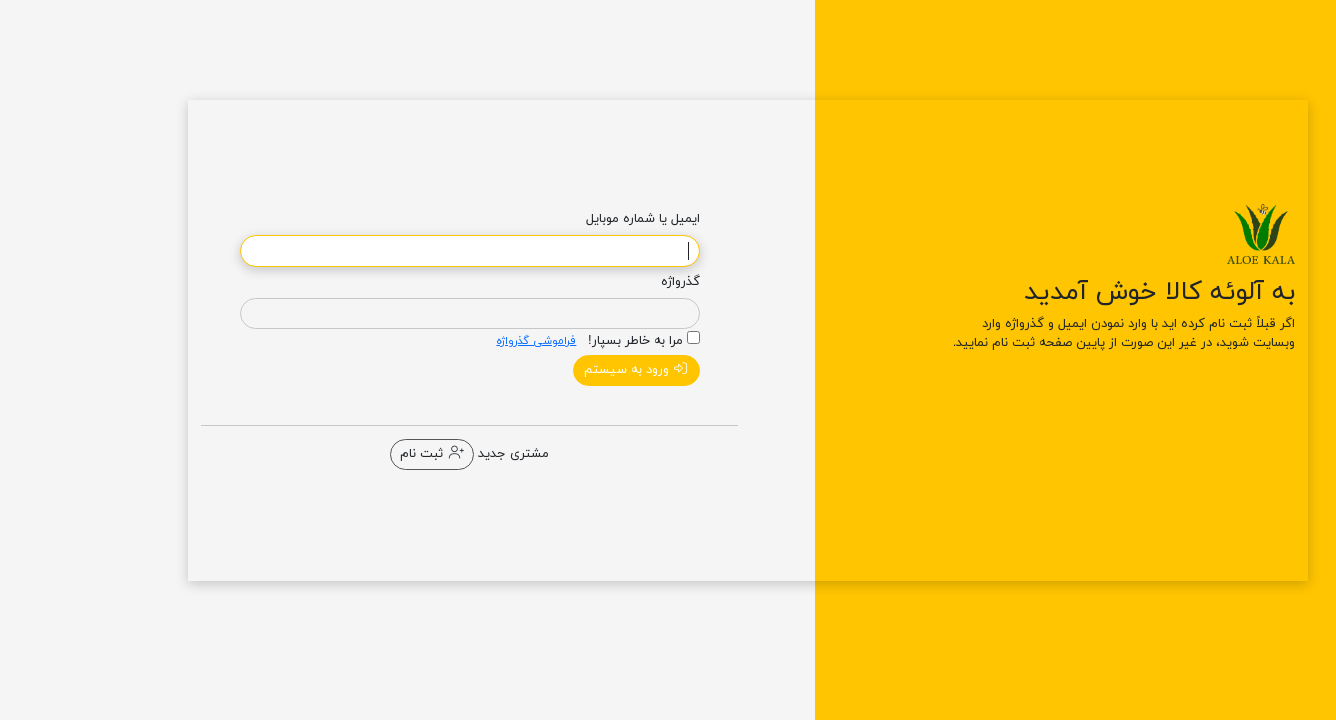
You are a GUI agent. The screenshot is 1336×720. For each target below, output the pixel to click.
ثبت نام (351, 454)
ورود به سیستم (556, 370)
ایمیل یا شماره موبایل (563, 219)
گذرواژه (600, 282)
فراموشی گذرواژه (456, 341)
